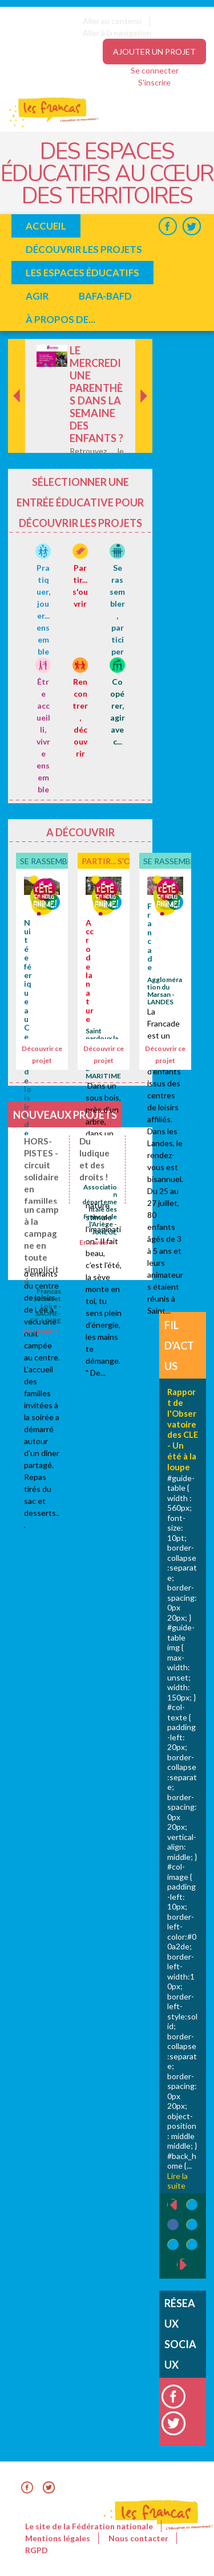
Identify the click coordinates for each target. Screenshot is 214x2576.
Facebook (167, 226)
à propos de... (60, 319)
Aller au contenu (112, 21)
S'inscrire (154, 82)
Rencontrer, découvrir (80, 717)
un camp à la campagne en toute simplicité (41, 1245)
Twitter (191, 226)
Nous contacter (138, 2538)
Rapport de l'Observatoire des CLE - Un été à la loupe (182, 1429)
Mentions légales (57, 2538)
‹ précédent (167, 2205)
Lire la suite (177, 2181)
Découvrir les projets (84, 249)
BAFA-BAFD (105, 296)
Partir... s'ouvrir (118, 861)
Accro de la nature (90, 971)
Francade (149, 936)
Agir (37, 296)
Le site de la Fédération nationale (89, 2526)
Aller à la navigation (117, 33)
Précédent (17, 435)
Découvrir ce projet (42, 1054)
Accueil (46, 226)
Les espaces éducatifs (82, 273)
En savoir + (96, 1242)
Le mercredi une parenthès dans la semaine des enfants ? (96, 394)
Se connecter (155, 70)
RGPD (36, 2550)
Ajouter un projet (154, 51)
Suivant (142, 351)
